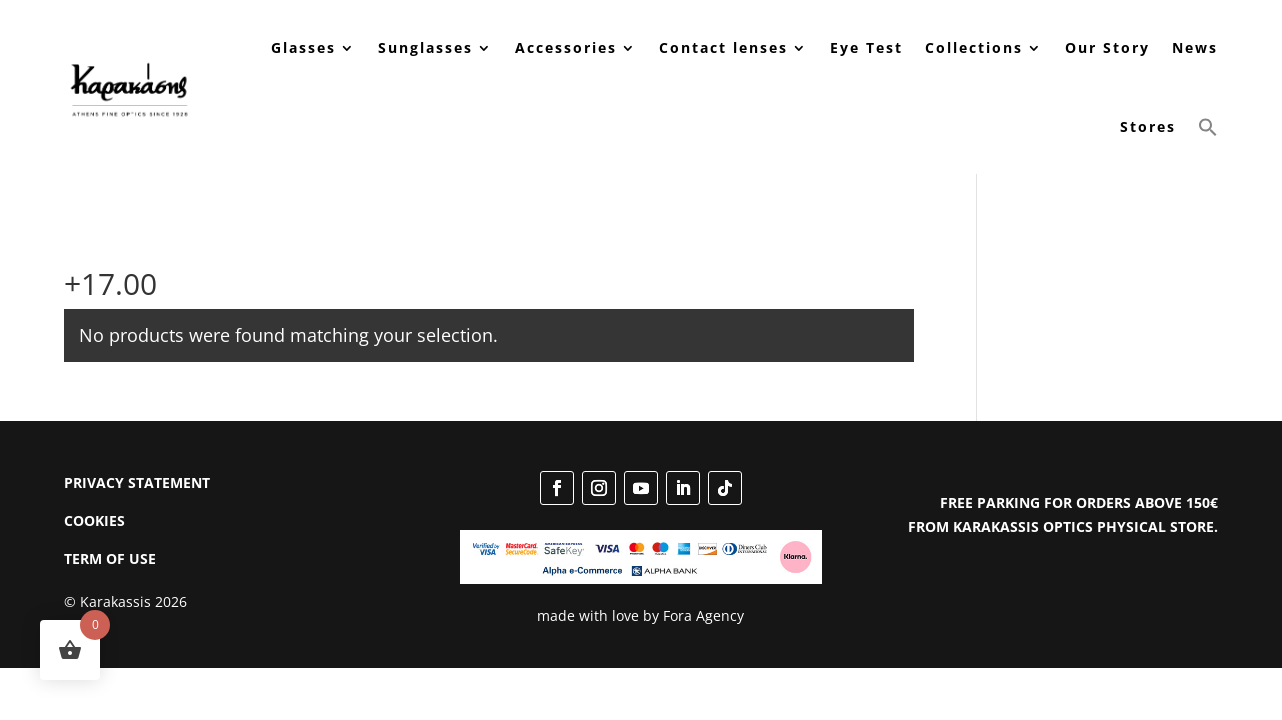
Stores (1148, 126)
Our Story (1107, 47)
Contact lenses (723, 47)
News (1195, 47)
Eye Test (866, 47)
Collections (974, 47)
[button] (1208, 127)
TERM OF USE (110, 558)
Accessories (566, 47)
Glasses (303, 47)
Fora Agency (703, 615)
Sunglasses (425, 47)
